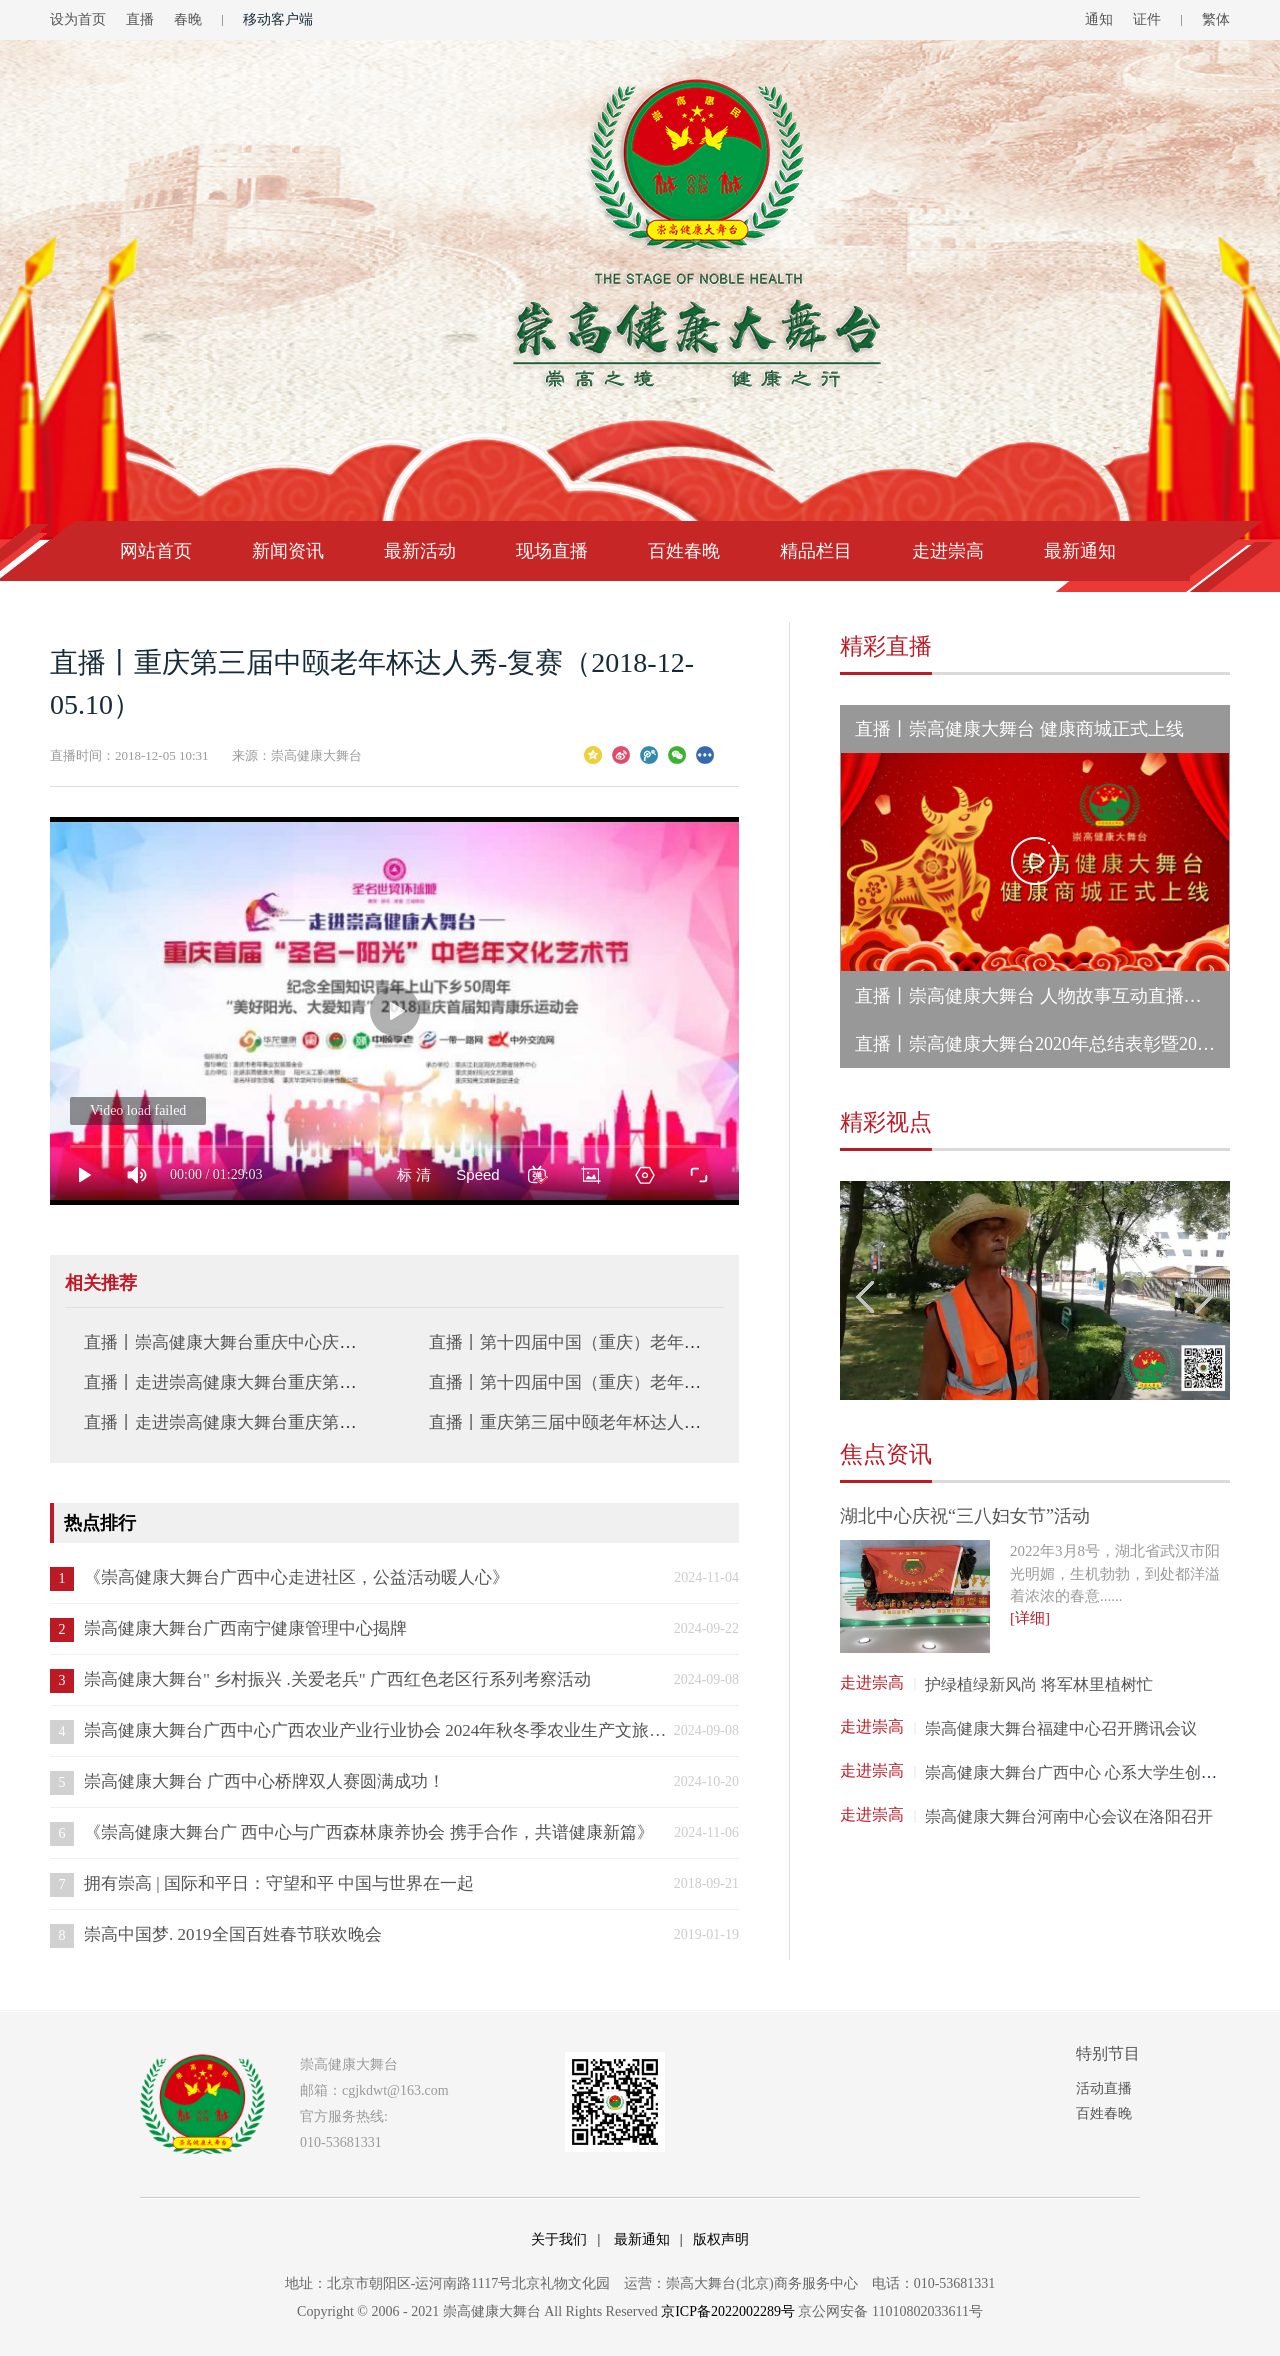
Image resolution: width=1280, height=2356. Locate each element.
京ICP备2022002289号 (728, 2311)
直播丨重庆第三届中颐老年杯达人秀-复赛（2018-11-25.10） (652, 1422)
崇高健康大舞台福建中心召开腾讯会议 (1061, 1728)
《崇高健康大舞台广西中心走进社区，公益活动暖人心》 (296, 1577)
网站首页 (156, 551)
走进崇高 (948, 551)
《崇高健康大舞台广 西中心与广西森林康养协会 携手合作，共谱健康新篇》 (369, 1832)
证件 (1147, 19)
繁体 (1216, 19)
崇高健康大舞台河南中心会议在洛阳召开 (1069, 1816)
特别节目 (1108, 2053)
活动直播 (1104, 2088)
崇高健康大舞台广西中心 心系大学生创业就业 (1087, 1772)
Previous (866, 1297)
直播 (140, 19)
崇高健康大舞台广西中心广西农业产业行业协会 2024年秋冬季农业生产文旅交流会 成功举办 (376, 1730)
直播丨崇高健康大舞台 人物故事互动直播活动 (1037, 996)
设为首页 (78, 19)
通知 (1099, 19)
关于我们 (559, 2239)
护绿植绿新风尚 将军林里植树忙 (1039, 1684)
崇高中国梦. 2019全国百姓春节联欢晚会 (233, 1934)
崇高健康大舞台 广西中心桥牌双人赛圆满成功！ (264, 1781)
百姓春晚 (684, 551)
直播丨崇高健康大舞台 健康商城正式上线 (1019, 729)
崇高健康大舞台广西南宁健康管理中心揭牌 (245, 1628)
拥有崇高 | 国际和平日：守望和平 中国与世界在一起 (279, 1883)
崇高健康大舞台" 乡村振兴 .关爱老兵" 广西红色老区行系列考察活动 (337, 1679)
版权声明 (721, 2239)
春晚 (188, 19)
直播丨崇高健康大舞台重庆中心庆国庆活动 (245, 1342)
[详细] (1030, 1618)
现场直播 (552, 551)
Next (1204, 1297)
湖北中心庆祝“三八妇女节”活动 (965, 1516)
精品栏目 (816, 551)
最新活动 (420, 551)
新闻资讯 (288, 551)
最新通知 (1080, 551)
